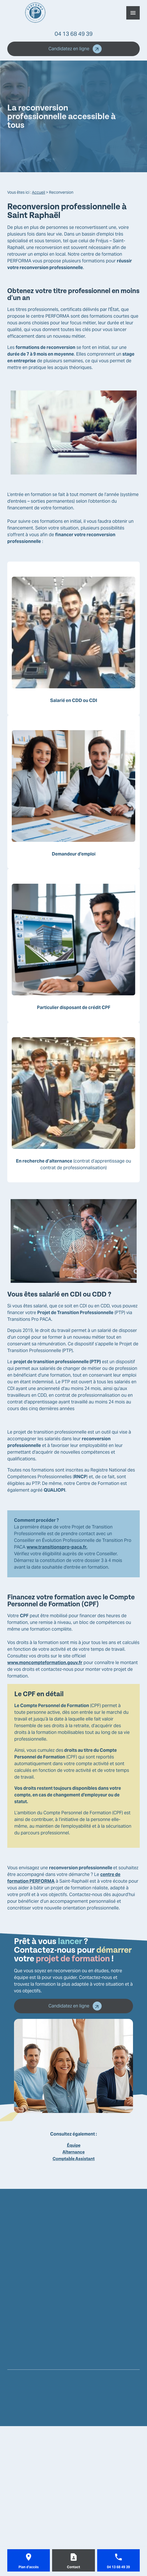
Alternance (73, 2152)
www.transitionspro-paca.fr (56, 1547)
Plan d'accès (28, 2567)
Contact (73, 2567)
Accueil (38, 192)
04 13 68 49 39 (74, 33)
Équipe (73, 2145)
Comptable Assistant (74, 2158)
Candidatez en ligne (75, 48)
